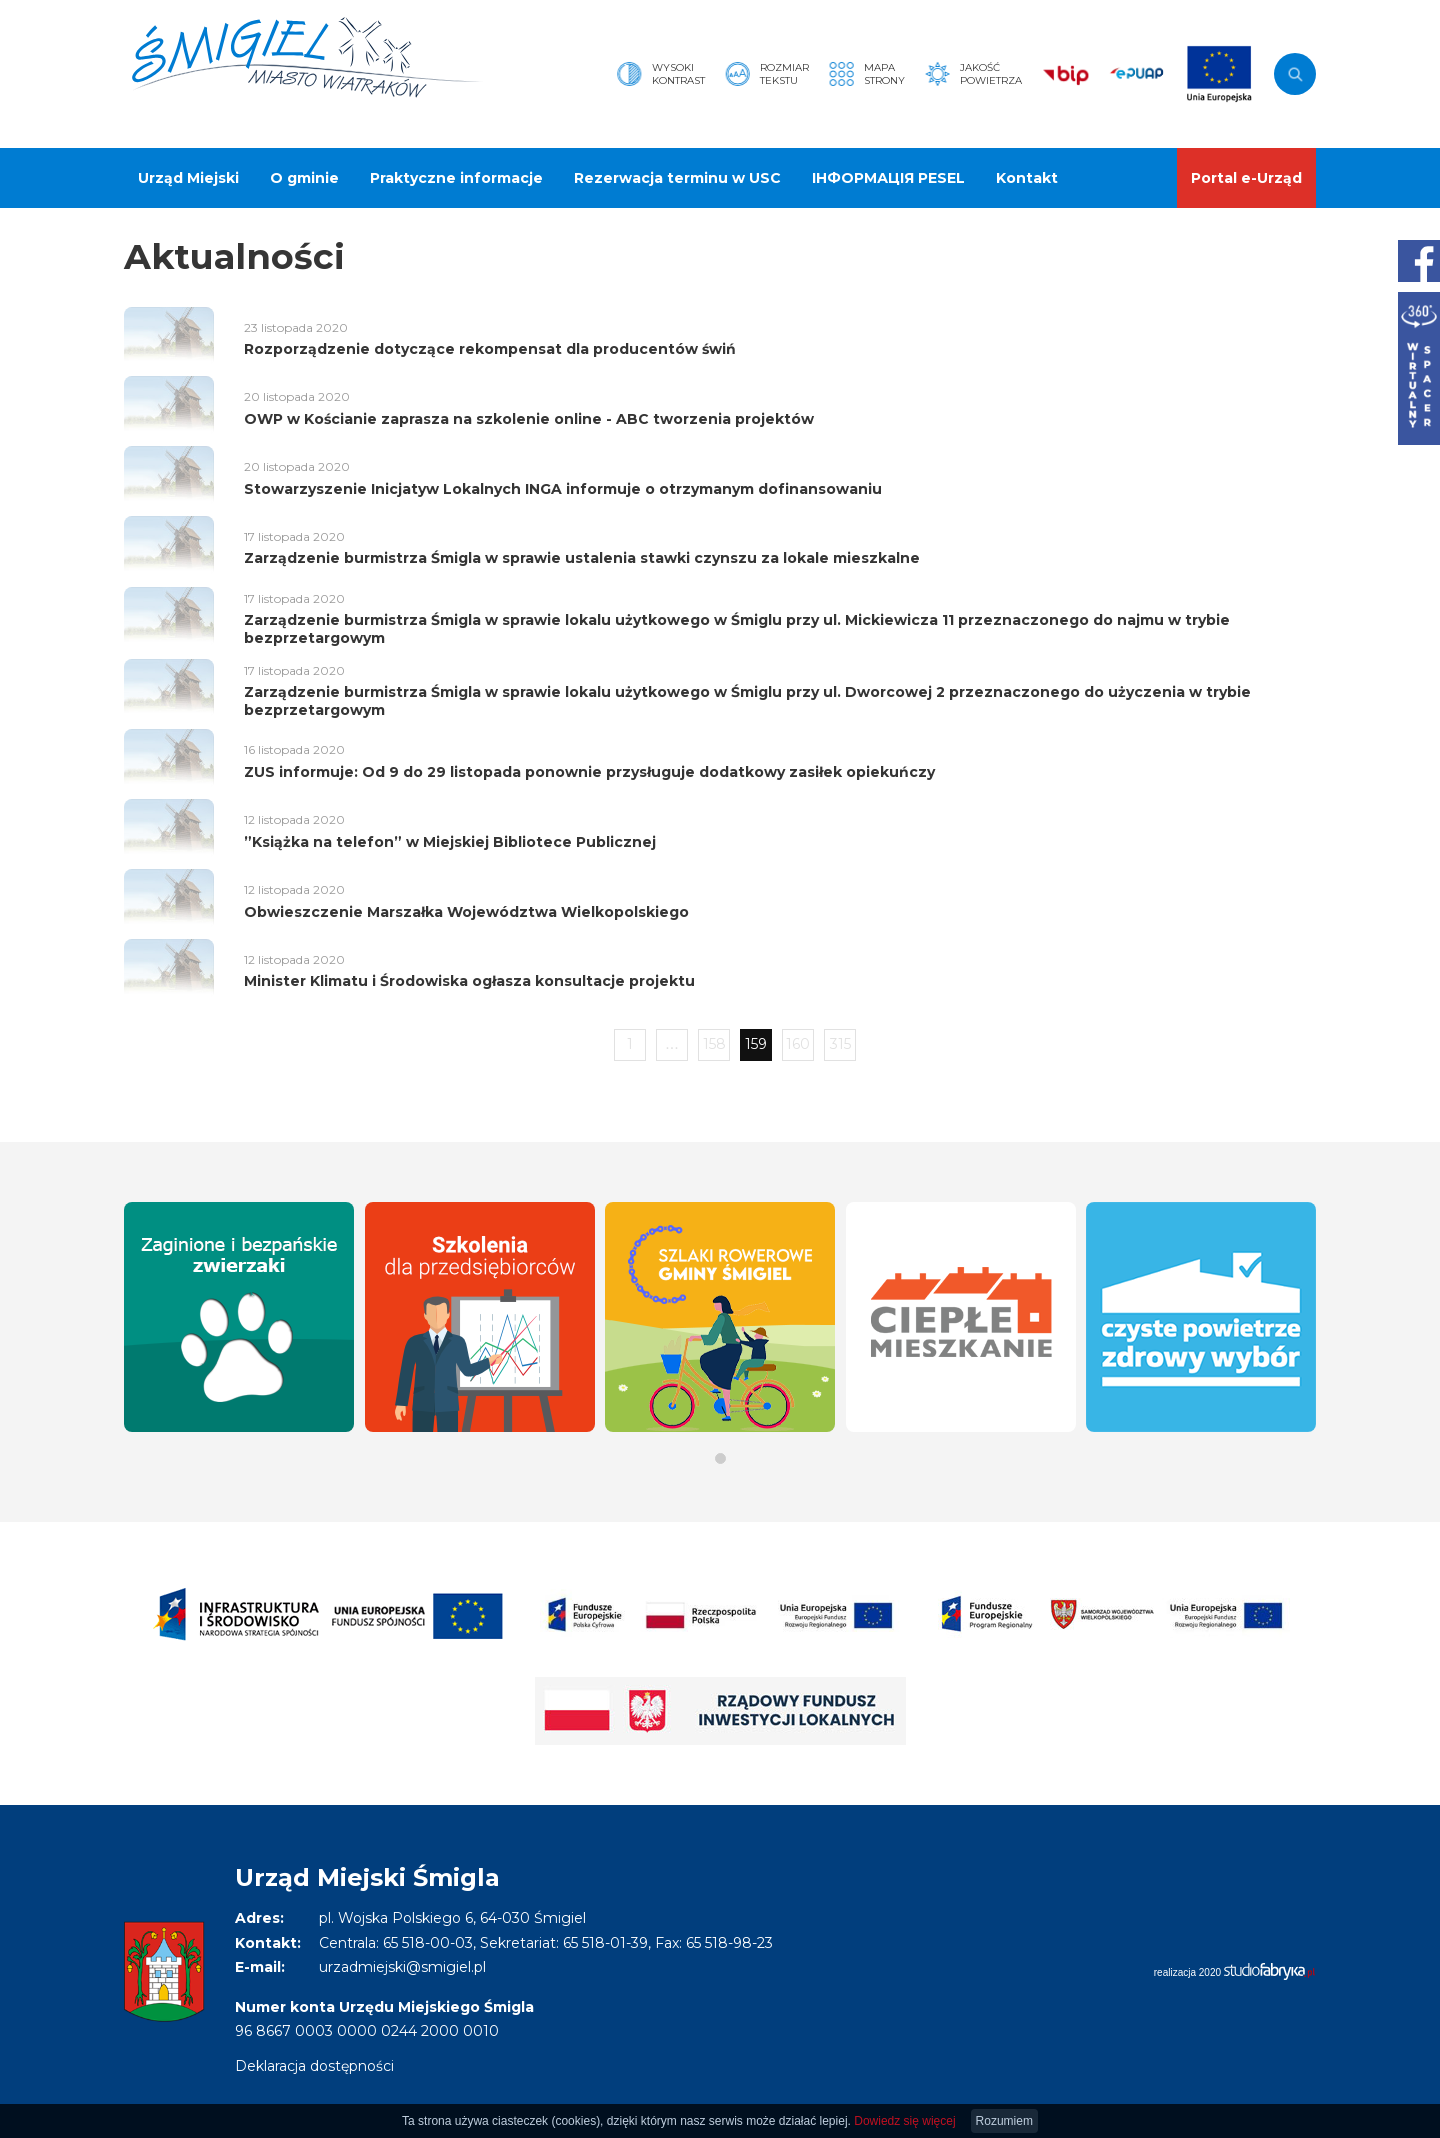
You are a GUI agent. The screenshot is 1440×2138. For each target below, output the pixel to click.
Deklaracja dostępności (314, 2066)
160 (798, 1044)
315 (840, 1044)
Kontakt (1027, 178)
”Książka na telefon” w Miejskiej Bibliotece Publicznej (450, 842)
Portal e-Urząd (1246, 178)
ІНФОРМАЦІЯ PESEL (888, 178)
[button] (720, 1458)
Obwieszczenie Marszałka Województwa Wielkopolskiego (466, 912)
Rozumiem (1004, 2121)
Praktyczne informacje (456, 178)
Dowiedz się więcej (904, 2121)
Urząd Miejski (188, 178)
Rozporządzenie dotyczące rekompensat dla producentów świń (490, 349)
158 (714, 1044)
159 (756, 1044)
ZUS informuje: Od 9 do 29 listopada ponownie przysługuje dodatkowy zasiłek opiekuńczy (589, 772)
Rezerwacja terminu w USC (677, 178)
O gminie (304, 178)
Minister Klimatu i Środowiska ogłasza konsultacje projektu (469, 981)
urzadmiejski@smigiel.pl (402, 1967)
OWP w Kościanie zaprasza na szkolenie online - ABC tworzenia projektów (529, 419)
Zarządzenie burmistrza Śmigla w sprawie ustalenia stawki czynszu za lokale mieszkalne (582, 558)
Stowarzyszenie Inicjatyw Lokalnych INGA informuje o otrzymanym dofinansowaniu (563, 489)
